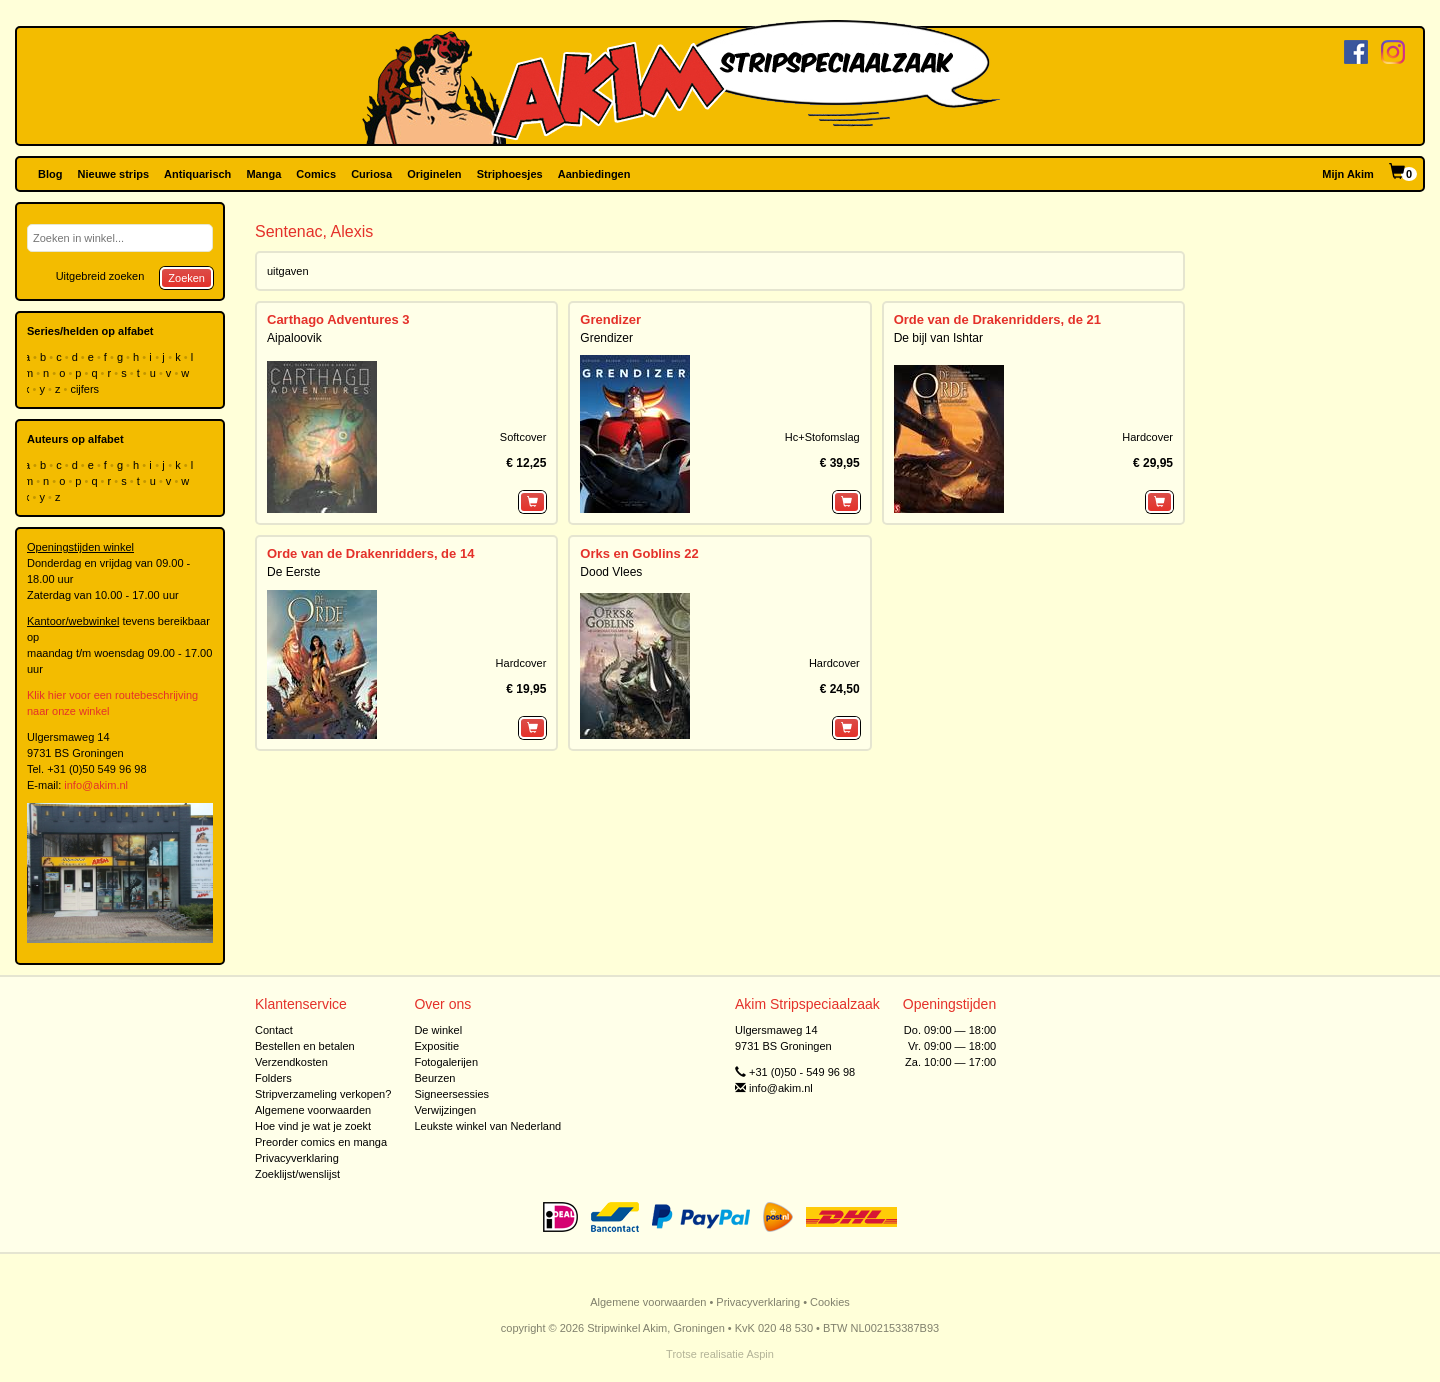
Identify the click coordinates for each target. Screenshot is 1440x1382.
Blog (50, 174)
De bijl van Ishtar (938, 338)
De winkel (438, 1030)
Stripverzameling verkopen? (323, 1094)
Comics (316, 174)
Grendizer (610, 319)
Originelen (434, 174)
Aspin (760, 1354)
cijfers (86, 389)
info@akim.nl (96, 785)
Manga (263, 174)
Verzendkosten (291, 1062)
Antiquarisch (197, 174)
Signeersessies (451, 1094)
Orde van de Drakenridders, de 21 (997, 319)
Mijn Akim (1348, 174)
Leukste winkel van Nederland (487, 1126)
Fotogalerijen (446, 1062)
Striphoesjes (510, 174)
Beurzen (434, 1078)
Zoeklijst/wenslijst (297, 1174)
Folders (273, 1078)
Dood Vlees (611, 572)
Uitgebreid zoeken (100, 276)
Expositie (436, 1046)
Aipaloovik (294, 338)
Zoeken (186, 278)
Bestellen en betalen (305, 1046)
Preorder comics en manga (321, 1142)
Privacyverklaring (297, 1158)
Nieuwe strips (114, 174)
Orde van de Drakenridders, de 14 (370, 553)
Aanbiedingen (594, 174)
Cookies (830, 1302)
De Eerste (293, 572)
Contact (274, 1030)
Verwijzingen (445, 1110)
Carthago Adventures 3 (338, 319)
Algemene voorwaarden (313, 1110)
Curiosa (371, 174)
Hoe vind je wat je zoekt (313, 1126)
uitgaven (288, 271)
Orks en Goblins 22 (639, 553)
